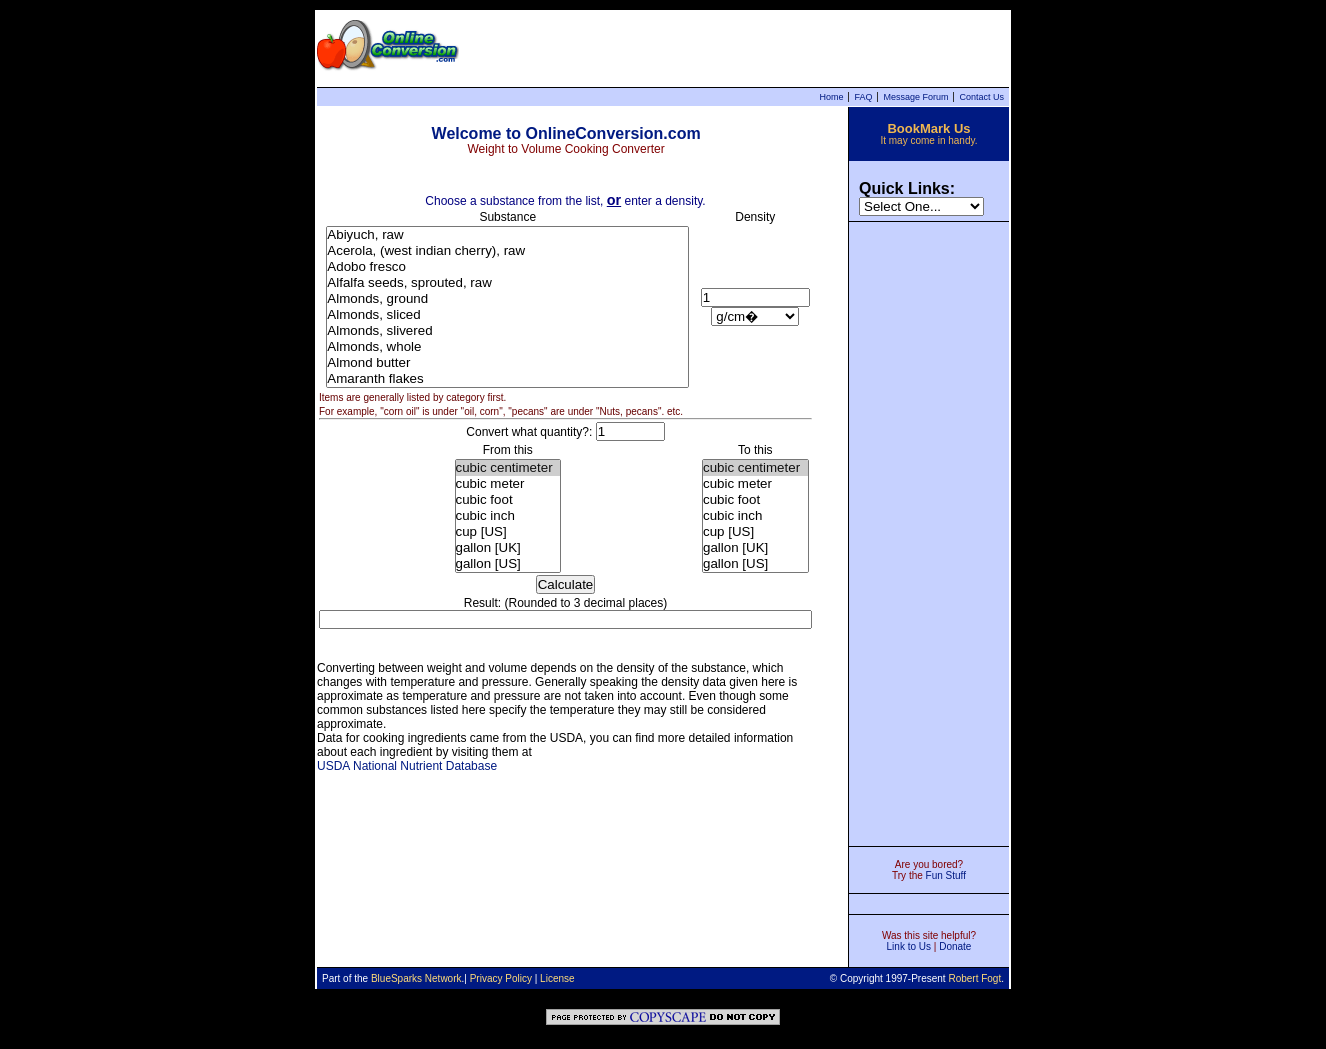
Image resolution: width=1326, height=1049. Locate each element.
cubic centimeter (508, 468)
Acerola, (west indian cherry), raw (507, 251)
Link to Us (909, 946)
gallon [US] (508, 564)
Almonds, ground (507, 299)
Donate (955, 946)
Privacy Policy (501, 978)
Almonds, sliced (507, 315)
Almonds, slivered (507, 331)
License (557, 978)
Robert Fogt (974, 978)
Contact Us (981, 97)
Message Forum (915, 97)
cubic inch (508, 516)
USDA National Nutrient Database (407, 766)
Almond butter (507, 363)
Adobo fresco (507, 267)
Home (831, 97)
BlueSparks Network (416, 978)
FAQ (863, 97)
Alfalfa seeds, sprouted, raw (507, 283)
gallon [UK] (508, 548)
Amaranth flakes (507, 379)
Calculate (566, 584)
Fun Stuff (946, 875)
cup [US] (508, 532)
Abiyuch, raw (507, 235)
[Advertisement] (929, 532)
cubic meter (508, 484)
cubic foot (508, 500)
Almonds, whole (507, 347)
